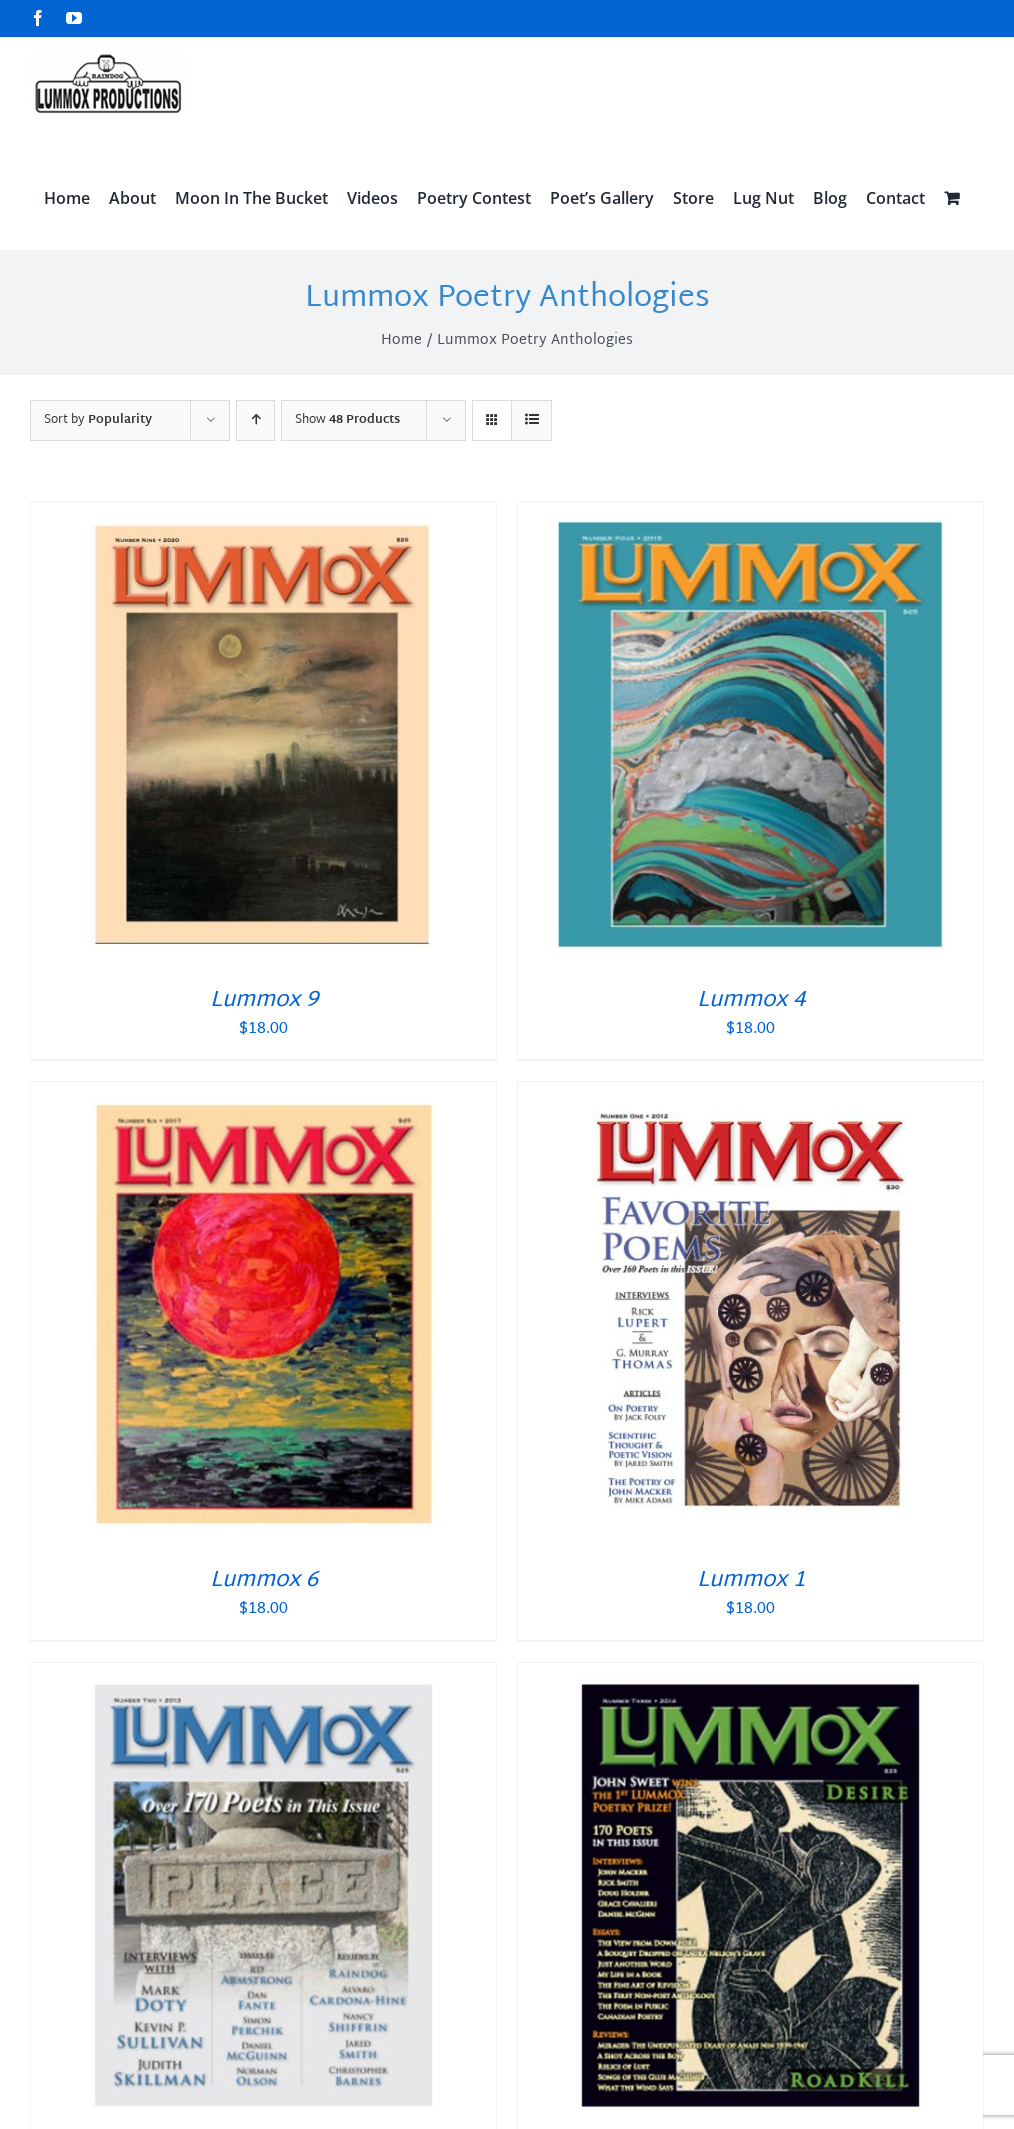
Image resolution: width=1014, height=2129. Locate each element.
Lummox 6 (264, 1581)
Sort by (98, 420)
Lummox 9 (264, 1001)
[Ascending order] (255, 420)
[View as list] (531, 420)
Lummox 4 (751, 1001)
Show (347, 420)
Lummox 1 (751, 1581)
